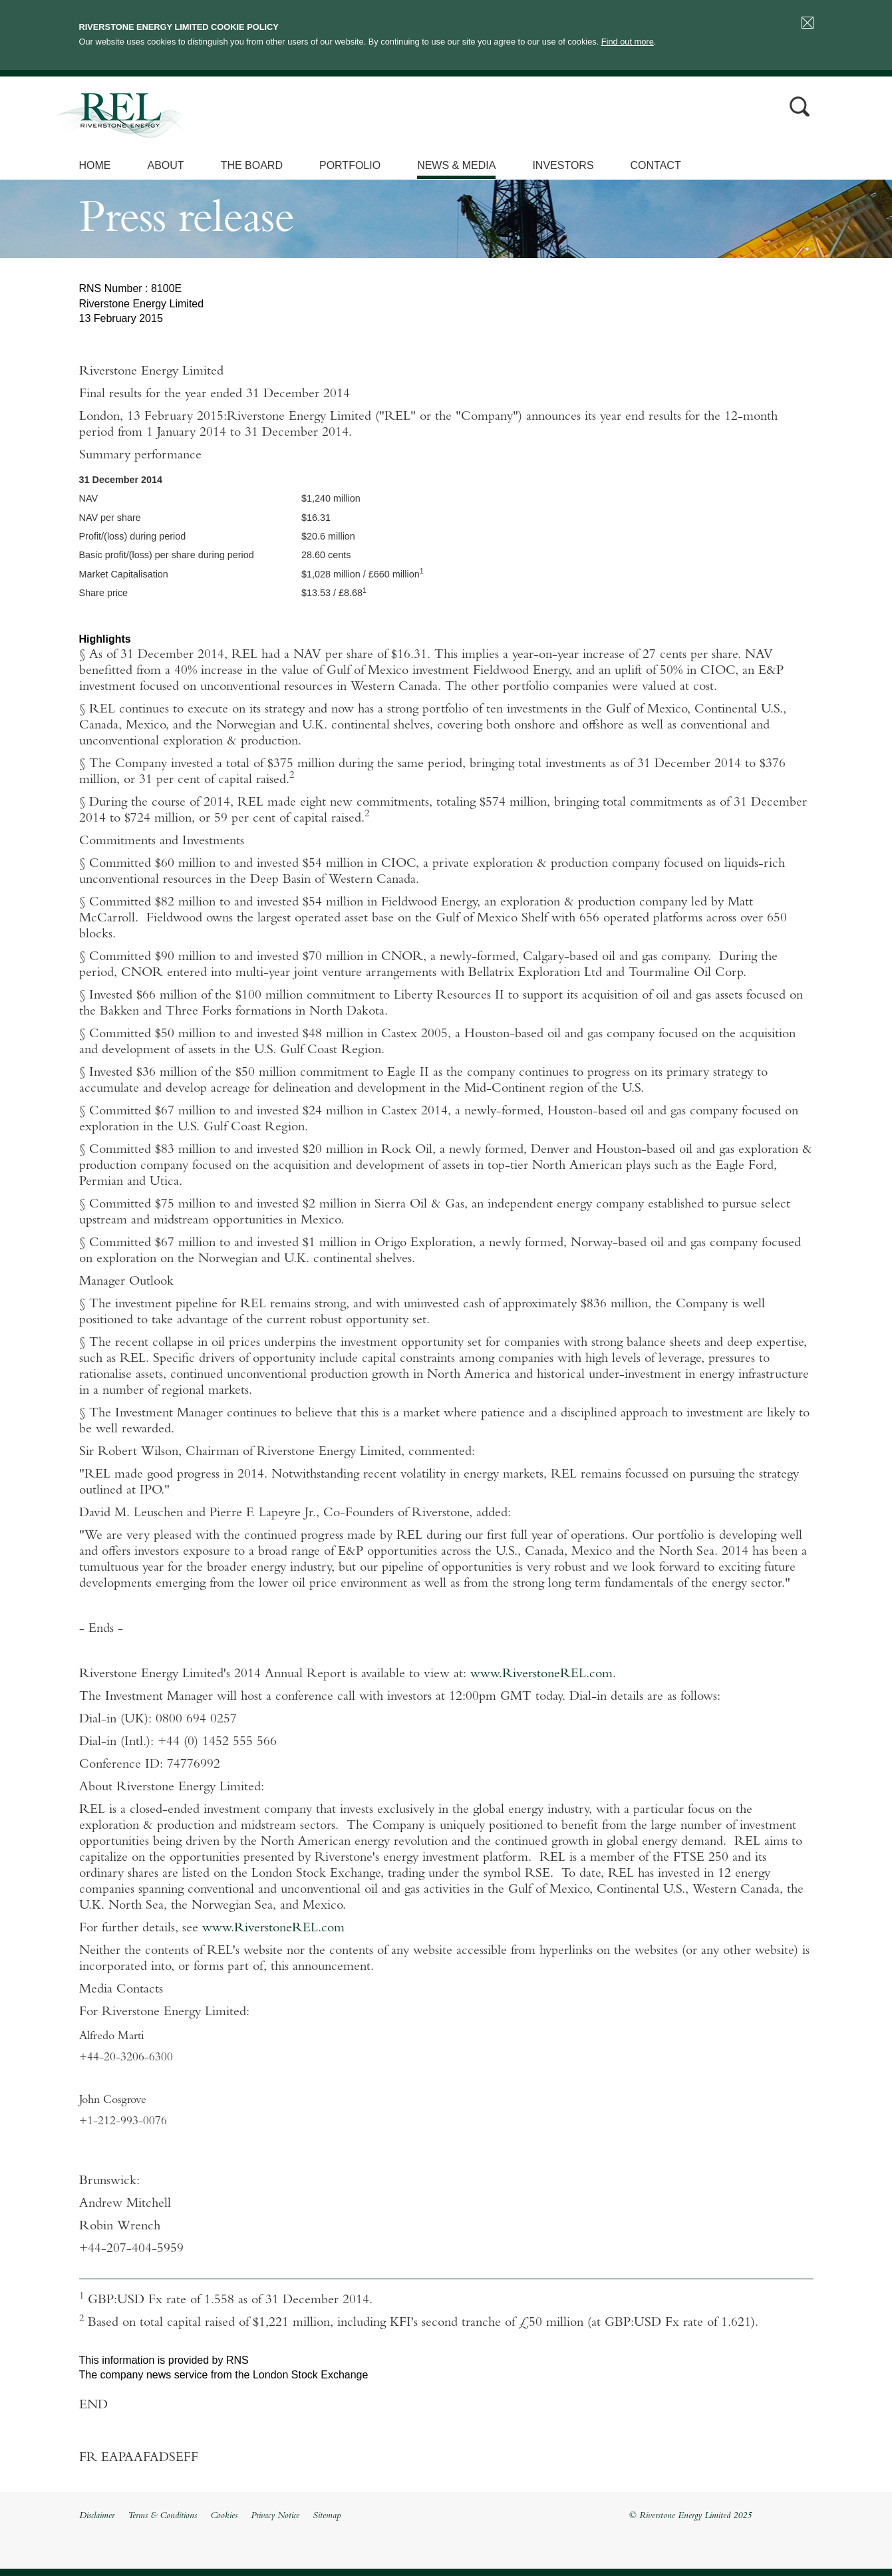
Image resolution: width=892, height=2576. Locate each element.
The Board (252, 165)
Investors (562, 165)
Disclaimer (96, 2516)
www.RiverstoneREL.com (541, 1674)
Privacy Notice (275, 2516)
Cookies (223, 2516)
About (166, 165)
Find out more (627, 42)
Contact (656, 165)
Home (95, 165)
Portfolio (349, 165)
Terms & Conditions (162, 2516)
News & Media (456, 165)
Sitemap (327, 2516)
